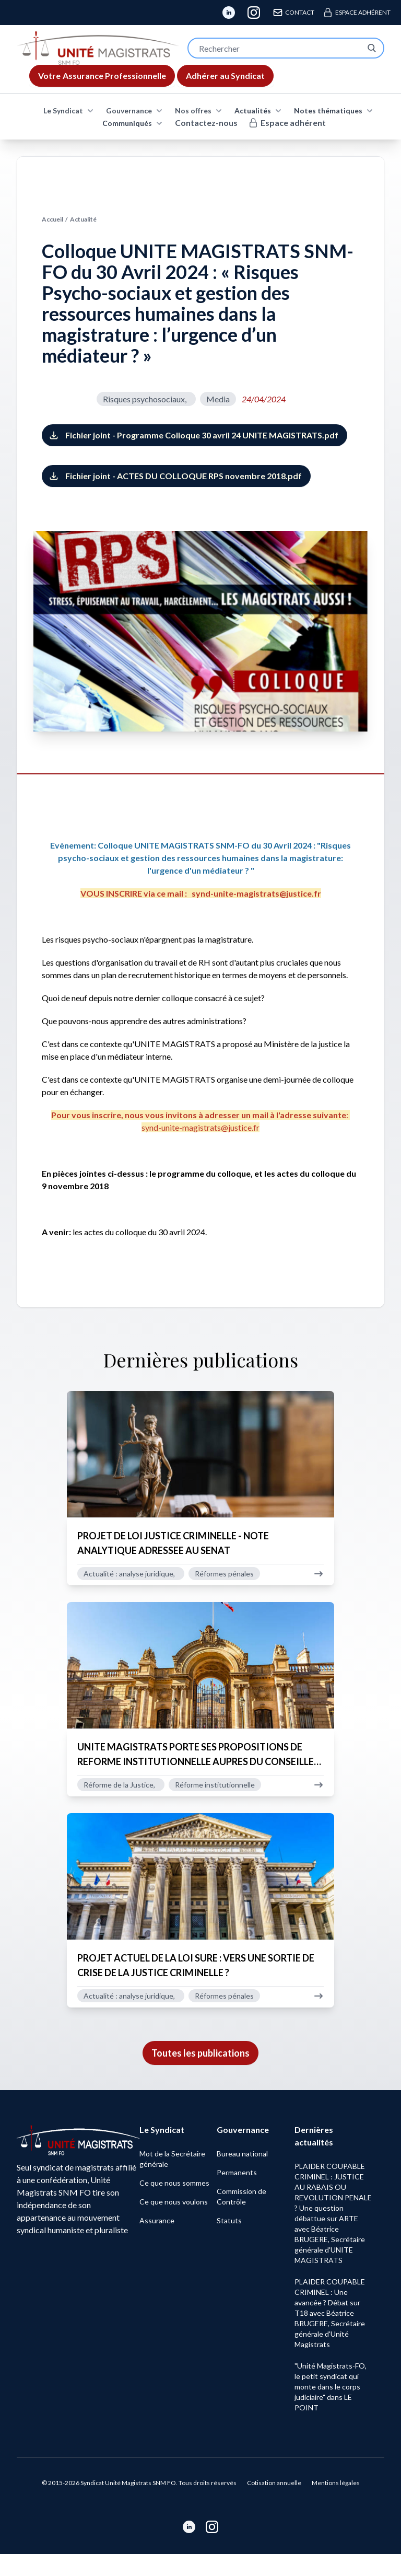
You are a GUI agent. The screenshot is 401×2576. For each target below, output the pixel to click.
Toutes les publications (200, 2075)
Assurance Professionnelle (102, 75)
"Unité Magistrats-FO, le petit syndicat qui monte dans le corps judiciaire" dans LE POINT (333, 2408)
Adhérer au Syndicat (225, 75)
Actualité (83, 219)
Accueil (52, 219)
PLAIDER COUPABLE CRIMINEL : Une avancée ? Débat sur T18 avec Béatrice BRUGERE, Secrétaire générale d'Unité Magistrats (333, 2335)
